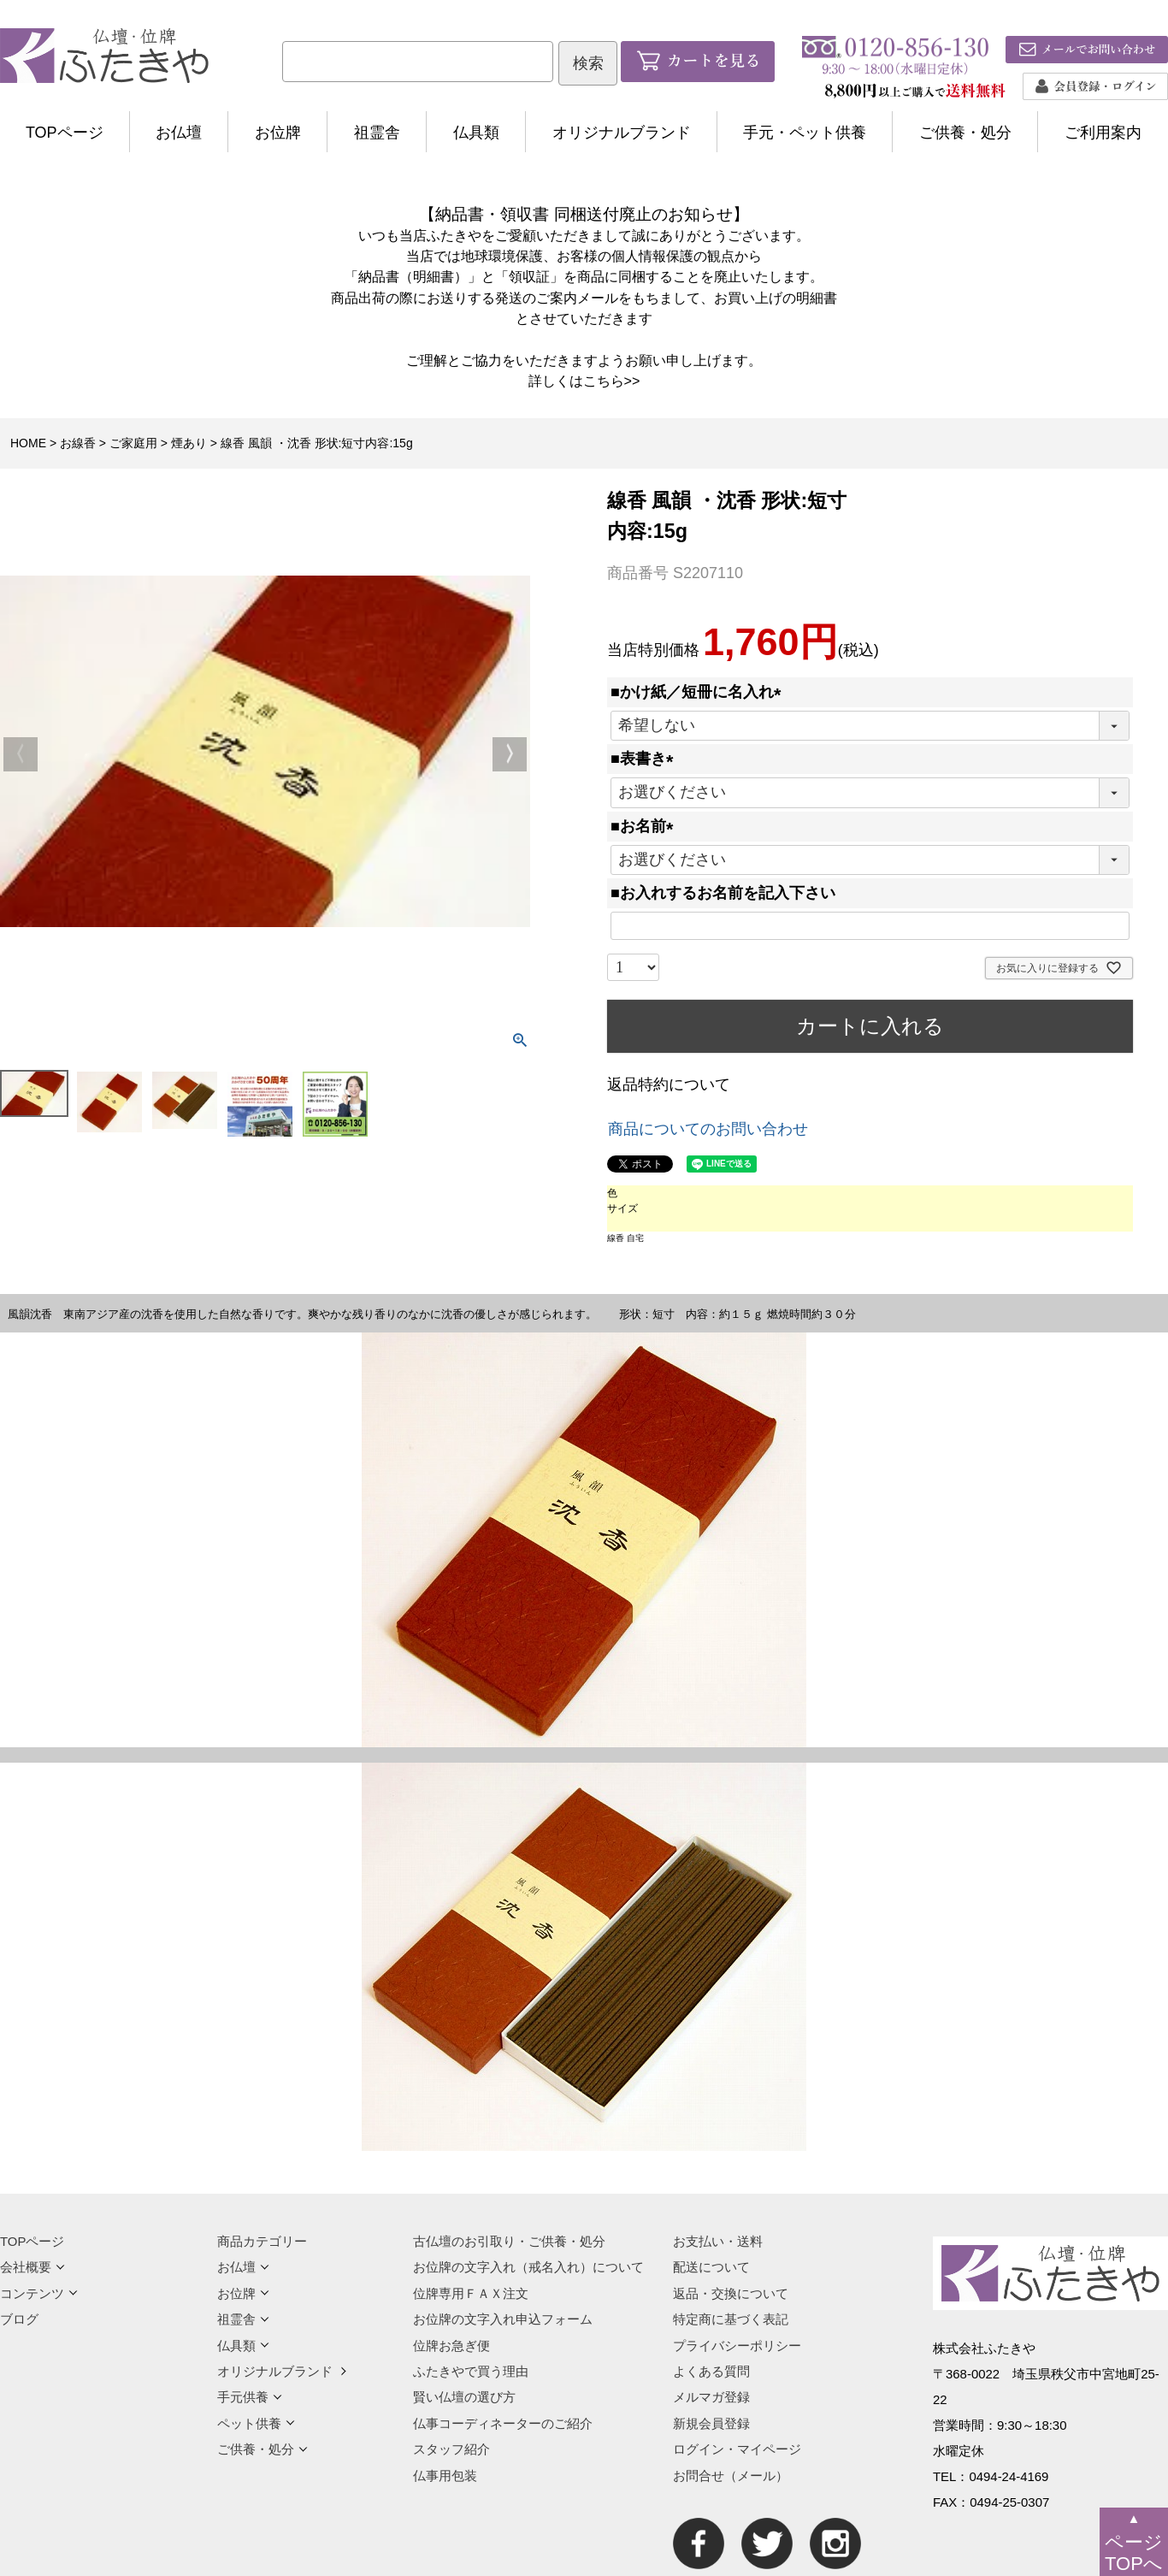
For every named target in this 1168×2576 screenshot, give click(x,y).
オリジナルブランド (621, 132)
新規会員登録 (711, 2423)
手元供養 (249, 2397)
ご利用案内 (1103, 132)
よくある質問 (711, 2371)
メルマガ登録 (711, 2397)
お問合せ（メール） (730, 2475)
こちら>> (611, 380)
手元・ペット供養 (804, 132)
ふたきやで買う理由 (470, 2371)
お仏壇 (179, 132)
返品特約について (668, 1084)
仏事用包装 (445, 2475)
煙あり (189, 443)
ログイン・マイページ (737, 2449)
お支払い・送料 (718, 2241)
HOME (28, 443)
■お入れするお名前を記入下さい (723, 892)
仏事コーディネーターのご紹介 (503, 2423)
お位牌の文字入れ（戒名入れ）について (528, 2267)
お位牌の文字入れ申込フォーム (503, 2319)
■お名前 (646, 826)
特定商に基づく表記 (730, 2319)
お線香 (78, 443)
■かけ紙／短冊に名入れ (700, 691)
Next (510, 754)
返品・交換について (730, 2293)
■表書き (646, 758)
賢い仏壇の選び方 (464, 2397)
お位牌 (278, 132)
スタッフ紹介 (451, 2449)
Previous (20, 754)
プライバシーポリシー (737, 2345)
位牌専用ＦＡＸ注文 (470, 2293)
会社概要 (32, 2267)
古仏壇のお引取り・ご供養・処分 (509, 2241)
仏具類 (476, 132)
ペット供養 (256, 2423)
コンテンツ (39, 2293)
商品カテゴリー (262, 2241)
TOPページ (64, 132)
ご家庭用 (133, 443)
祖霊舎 (377, 132)
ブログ (19, 2319)
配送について (711, 2267)
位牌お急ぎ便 (451, 2345)
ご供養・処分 (965, 132)
